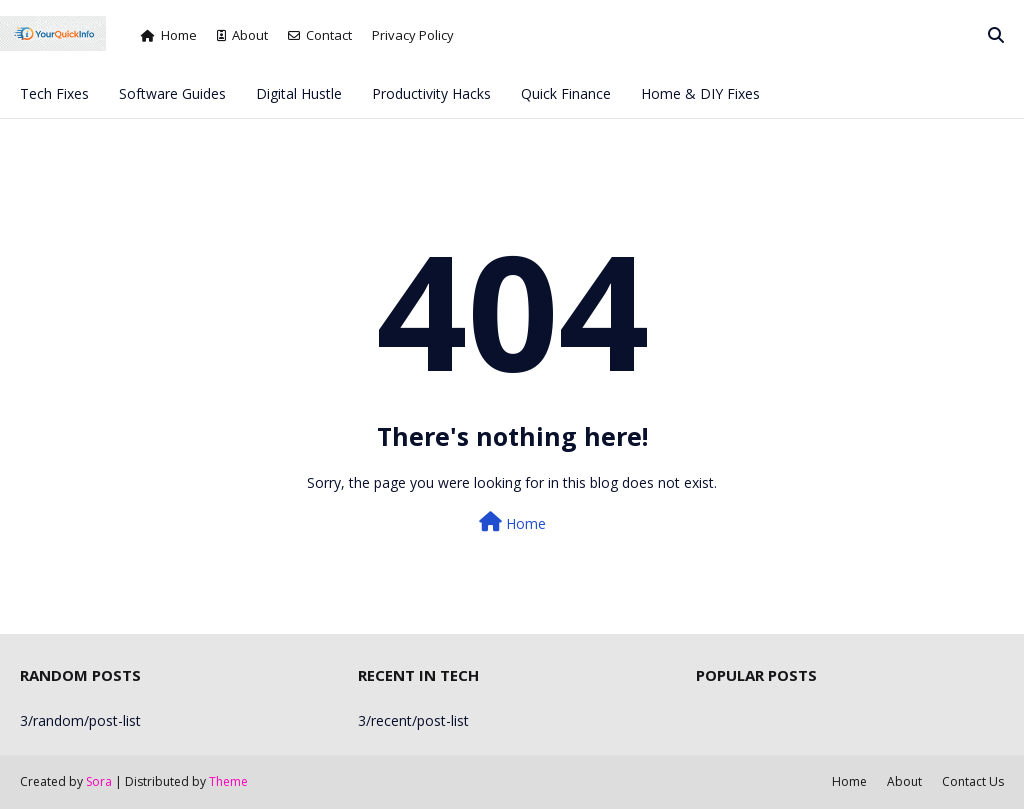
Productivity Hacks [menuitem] (431, 93)
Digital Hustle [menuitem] (299, 93)
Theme (228, 781)
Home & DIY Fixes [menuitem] (700, 93)
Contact (320, 35)
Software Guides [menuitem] (172, 93)
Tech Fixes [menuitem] (54, 93)
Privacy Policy (413, 35)
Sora (99, 781)
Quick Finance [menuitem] (566, 93)
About (242, 35)
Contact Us (973, 781)
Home (169, 35)
